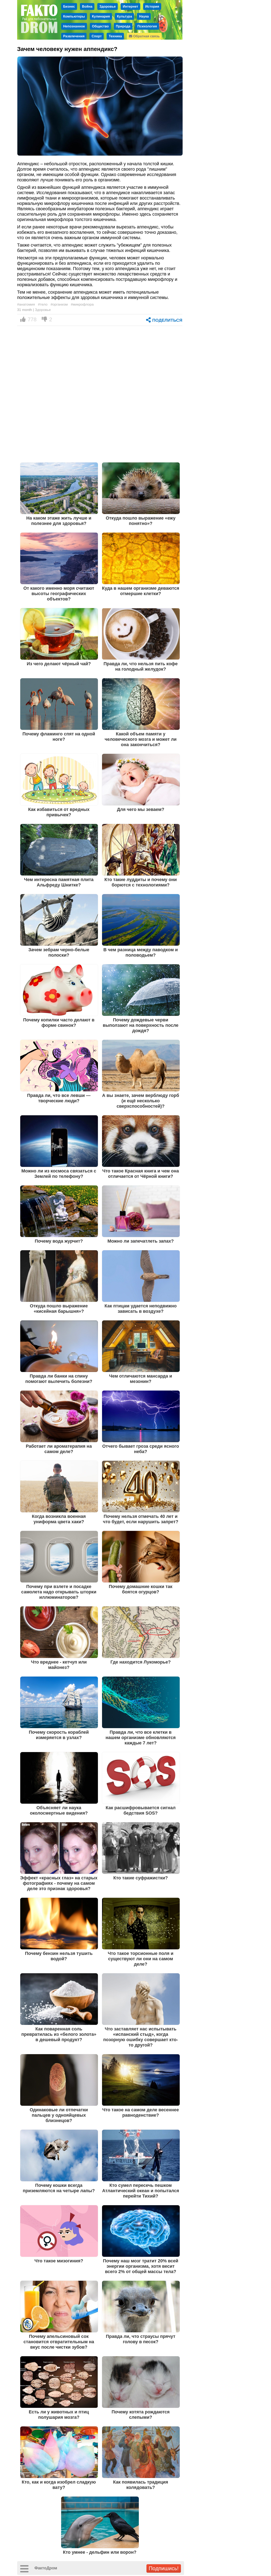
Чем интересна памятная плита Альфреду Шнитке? (59, 882)
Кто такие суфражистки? (140, 1877)
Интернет (130, 6)
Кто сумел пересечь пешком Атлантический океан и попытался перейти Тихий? (140, 2191)
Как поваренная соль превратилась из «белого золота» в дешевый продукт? (58, 2034)
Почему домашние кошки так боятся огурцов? (140, 1589)
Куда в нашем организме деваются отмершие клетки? (140, 591)
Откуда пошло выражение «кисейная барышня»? (59, 1308)
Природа (123, 26)
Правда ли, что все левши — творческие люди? (58, 1098)
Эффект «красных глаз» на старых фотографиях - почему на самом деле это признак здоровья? (58, 1883)
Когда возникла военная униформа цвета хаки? (59, 1519)
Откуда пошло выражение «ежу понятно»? (141, 520)
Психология (147, 26)
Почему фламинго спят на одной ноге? (59, 736)
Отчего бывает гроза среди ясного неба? (140, 1449)
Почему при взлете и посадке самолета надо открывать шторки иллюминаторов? (58, 1592)
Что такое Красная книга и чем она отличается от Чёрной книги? (140, 1173)
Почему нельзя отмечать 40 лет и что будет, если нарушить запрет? (140, 1519)
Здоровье (107, 6)
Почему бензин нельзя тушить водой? (59, 1956)
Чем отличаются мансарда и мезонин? (140, 1378)
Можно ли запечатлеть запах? (140, 1241)
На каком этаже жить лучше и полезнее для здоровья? (58, 520)
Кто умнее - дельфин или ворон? (100, 2552)
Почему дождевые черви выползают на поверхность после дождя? (140, 1025)
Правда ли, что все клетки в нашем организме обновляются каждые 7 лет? (141, 1737)
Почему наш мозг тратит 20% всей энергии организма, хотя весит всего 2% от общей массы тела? (140, 2266)
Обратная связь (144, 36)
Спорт (97, 36)
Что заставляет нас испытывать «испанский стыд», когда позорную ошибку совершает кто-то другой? (140, 2037)
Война (87, 6)
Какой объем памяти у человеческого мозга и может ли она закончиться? (141, 739)
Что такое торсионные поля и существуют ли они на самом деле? (141, 1959)
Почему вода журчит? (59, 1241)
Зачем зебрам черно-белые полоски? (58, 952)
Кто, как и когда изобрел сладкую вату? (59, 2484)
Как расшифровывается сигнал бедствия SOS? (140, 1810)
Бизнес (69, 6)
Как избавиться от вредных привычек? (58, 812)
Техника (115, 36)
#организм (59, 304)
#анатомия (26, 304)
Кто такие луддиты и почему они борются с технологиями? (140, 882)
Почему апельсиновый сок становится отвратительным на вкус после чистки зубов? (59, 2342)
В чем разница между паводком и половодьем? (140, 952)
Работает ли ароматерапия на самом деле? (59, 1449)
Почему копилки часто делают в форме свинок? (58, 1022)
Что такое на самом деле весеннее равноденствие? (140, 2112)
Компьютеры (74, 16)
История (152, 6)
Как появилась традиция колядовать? (140, 2484)
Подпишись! (164, 2568)
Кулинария (101, 16)
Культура (124, 16)
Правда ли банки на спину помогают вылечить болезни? (58, 1378)
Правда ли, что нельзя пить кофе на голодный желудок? (140, 666)
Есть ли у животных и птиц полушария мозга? (59, 2414)
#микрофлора (82, 304)
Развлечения (74, 36)
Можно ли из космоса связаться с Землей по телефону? (58, 1173)
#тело (43, 304)
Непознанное (74, 26)
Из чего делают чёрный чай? (59, 663)
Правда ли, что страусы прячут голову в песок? (140, 2339)
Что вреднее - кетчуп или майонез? (59, 1664)
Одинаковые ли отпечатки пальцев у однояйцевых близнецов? (59, 2115)
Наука (144, 16)
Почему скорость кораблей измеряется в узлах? (59, 1735)
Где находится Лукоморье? (141, 1662)
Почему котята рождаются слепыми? (141, 2414)
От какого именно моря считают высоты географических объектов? (58, 593)
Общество (100, 26)
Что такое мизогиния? (58, 2260)
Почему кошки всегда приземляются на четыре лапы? (59, 2188)
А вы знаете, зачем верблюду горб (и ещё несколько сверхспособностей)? (140, 1101)
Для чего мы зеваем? (140, 809)
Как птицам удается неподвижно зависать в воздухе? (141, 1308)
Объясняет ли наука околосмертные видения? (59, 1810)
